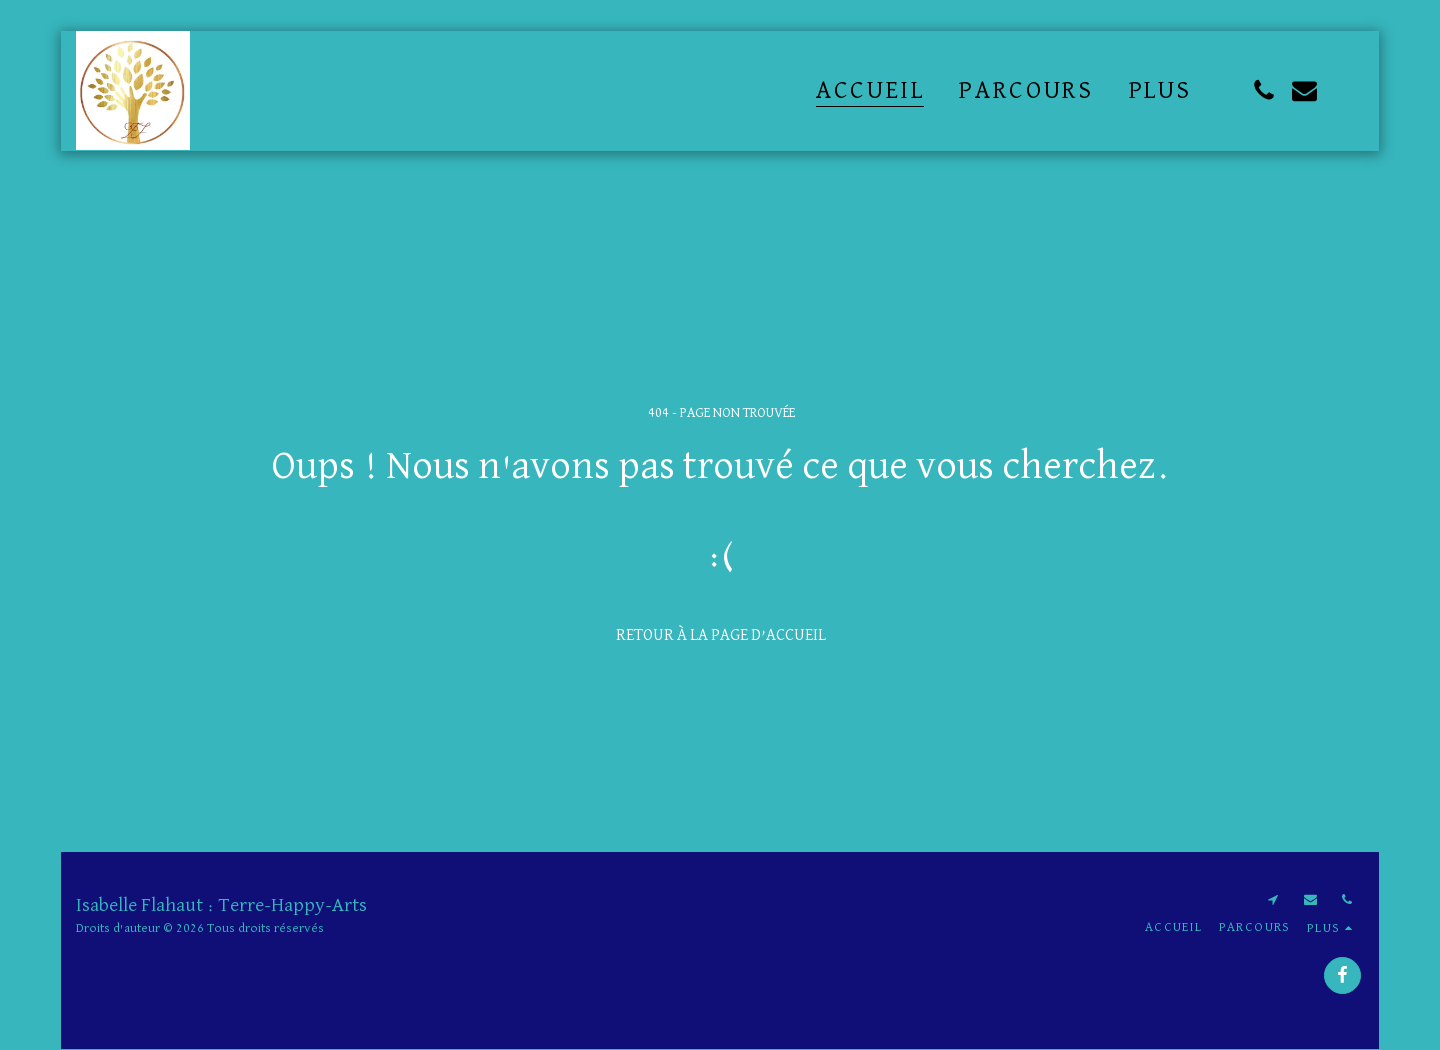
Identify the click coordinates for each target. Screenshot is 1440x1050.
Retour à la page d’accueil (721, 635)
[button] (1263, 90)
